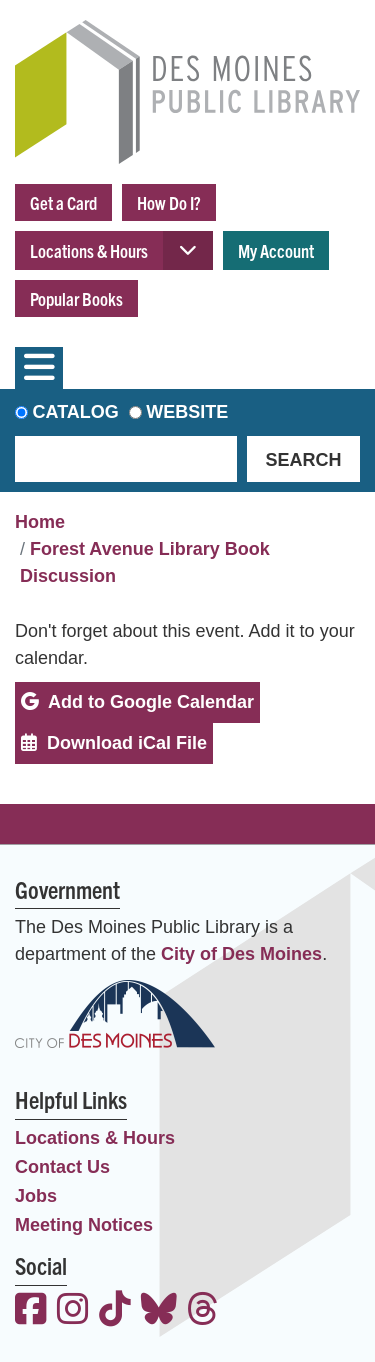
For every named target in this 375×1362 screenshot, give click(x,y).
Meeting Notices (84, 1225)
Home (40, 522)
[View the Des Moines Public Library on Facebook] (31, 1311)
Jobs (36, 1196)
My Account (276, 250)
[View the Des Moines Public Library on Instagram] (73, 1311)
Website (187, 412)
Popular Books (76, 298)
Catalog (76, 412)
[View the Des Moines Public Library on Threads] (203, 1311)
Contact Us (62, 1167)
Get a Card (63, 202)
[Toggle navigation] (39, 368)
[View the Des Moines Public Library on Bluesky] (159, 1311)
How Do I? (169, 202)
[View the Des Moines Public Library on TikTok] (115, 1311)
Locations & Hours (89, 250)
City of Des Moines (241, 954)
